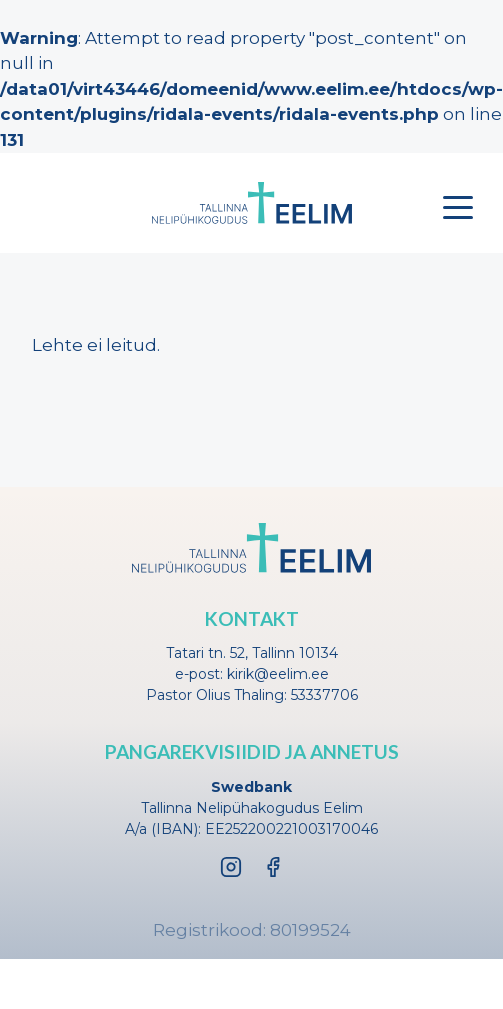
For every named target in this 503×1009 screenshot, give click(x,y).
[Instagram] (231, 867)
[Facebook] (273, 867)
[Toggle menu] (458, 207)
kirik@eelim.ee (278, 674)
